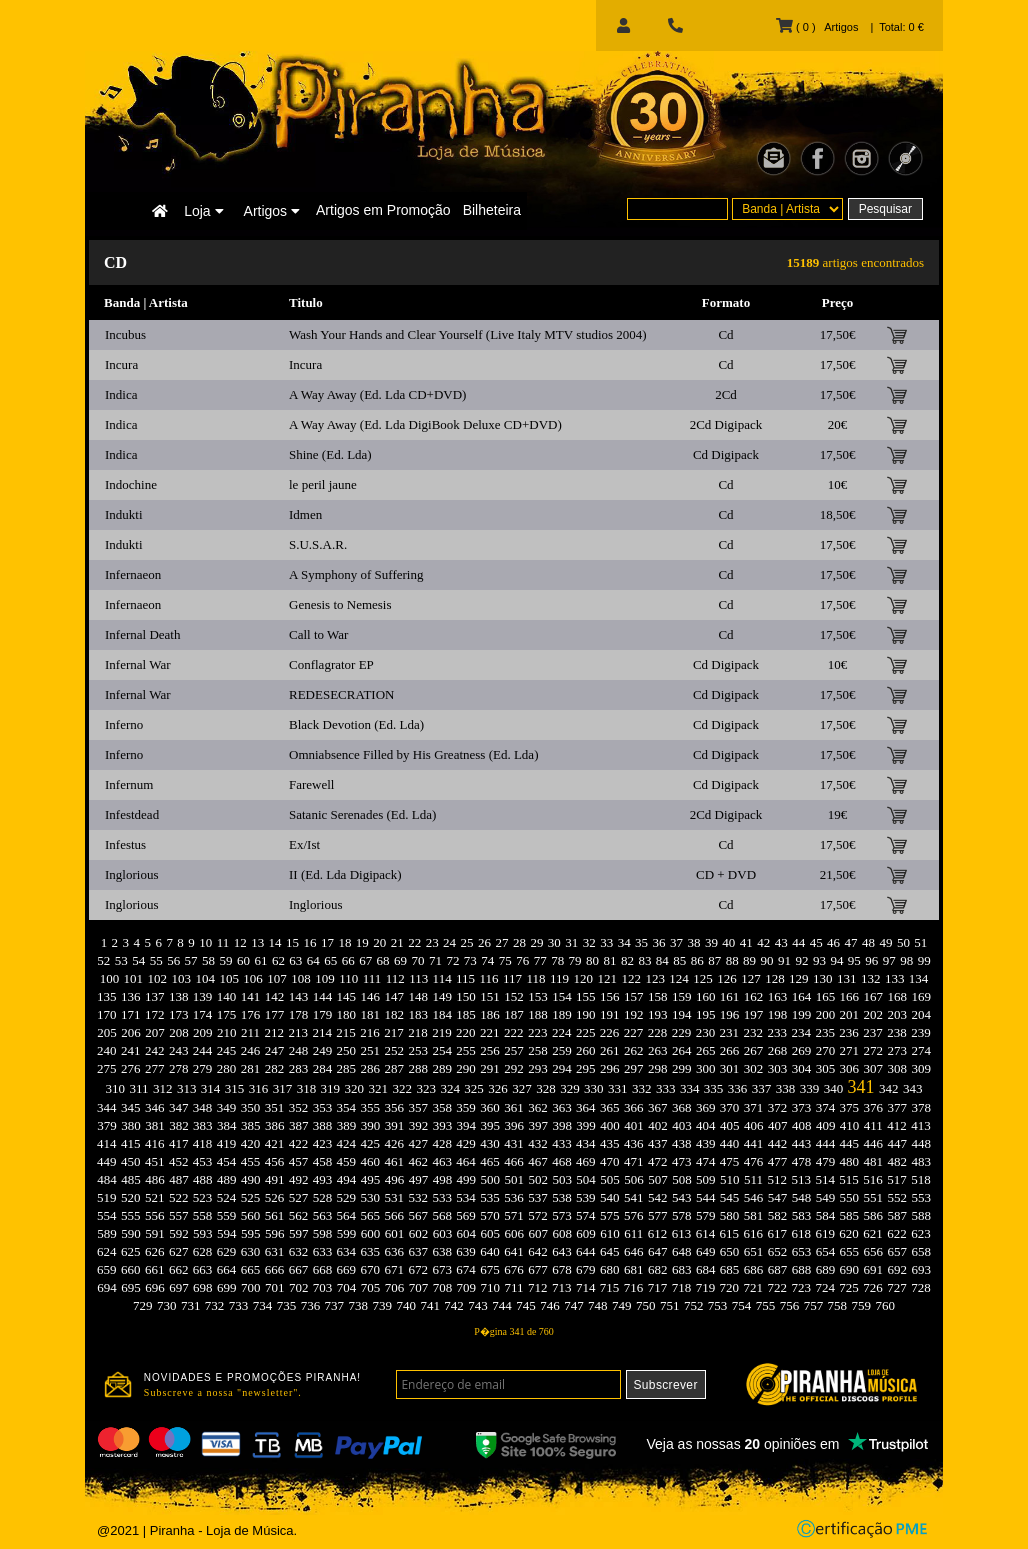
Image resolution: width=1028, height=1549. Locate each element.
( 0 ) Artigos (817, 27)
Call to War (318, 634)
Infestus (125, 844)
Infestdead (132, 814)
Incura (121, 364)
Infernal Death (142, 634)
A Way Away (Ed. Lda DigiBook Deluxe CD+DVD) (425, 424)
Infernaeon (133, 574)
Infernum (129, 784)
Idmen (305, 514)
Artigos (272, 211)
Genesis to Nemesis (340, 604)
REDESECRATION (341, 694)
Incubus (125, 334)
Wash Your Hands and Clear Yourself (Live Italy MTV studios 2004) (468, 334)
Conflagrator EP (331, 664)
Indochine (131, 484)
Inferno (124, 724)
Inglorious (131, 874)
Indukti (124, 514)
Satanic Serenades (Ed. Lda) (362, 814)
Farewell (311, 784)
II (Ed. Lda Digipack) (345, 874)
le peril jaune (323, 484)
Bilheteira (492, 210)
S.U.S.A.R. (318, 544)
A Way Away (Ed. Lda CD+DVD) (377, 394)
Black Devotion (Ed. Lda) (356, 724)
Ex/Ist (304, 844)
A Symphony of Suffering (356, 574)
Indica (121, 394)
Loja (203, 211)
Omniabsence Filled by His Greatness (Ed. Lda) (413, 754)
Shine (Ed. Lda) (330, 454)
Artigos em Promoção (383, 210)
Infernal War (137, 664)
